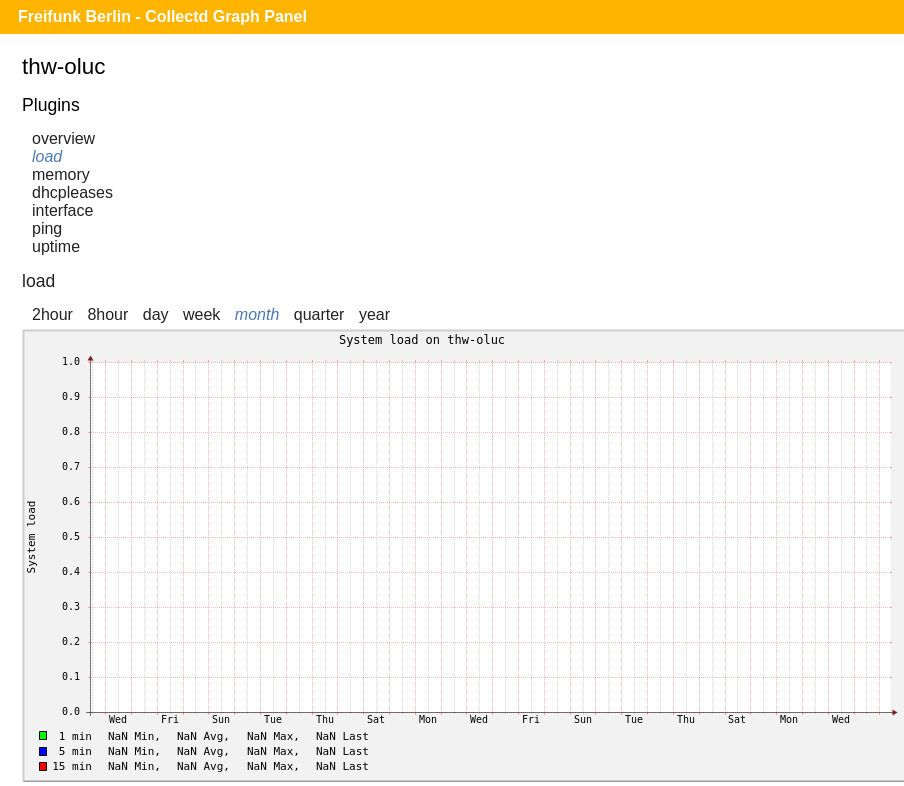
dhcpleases (72, 192)
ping (47, 228)
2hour (52, 314)
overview (63, 138)
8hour (107, 314)
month (257, 314)
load (47, 156)
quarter (319, 314)
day (156, 314)
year (374, 314)
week (201, 314)
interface (62, 210)
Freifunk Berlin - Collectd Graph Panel (162, 16)
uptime (56, 246)
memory (61, 174)
